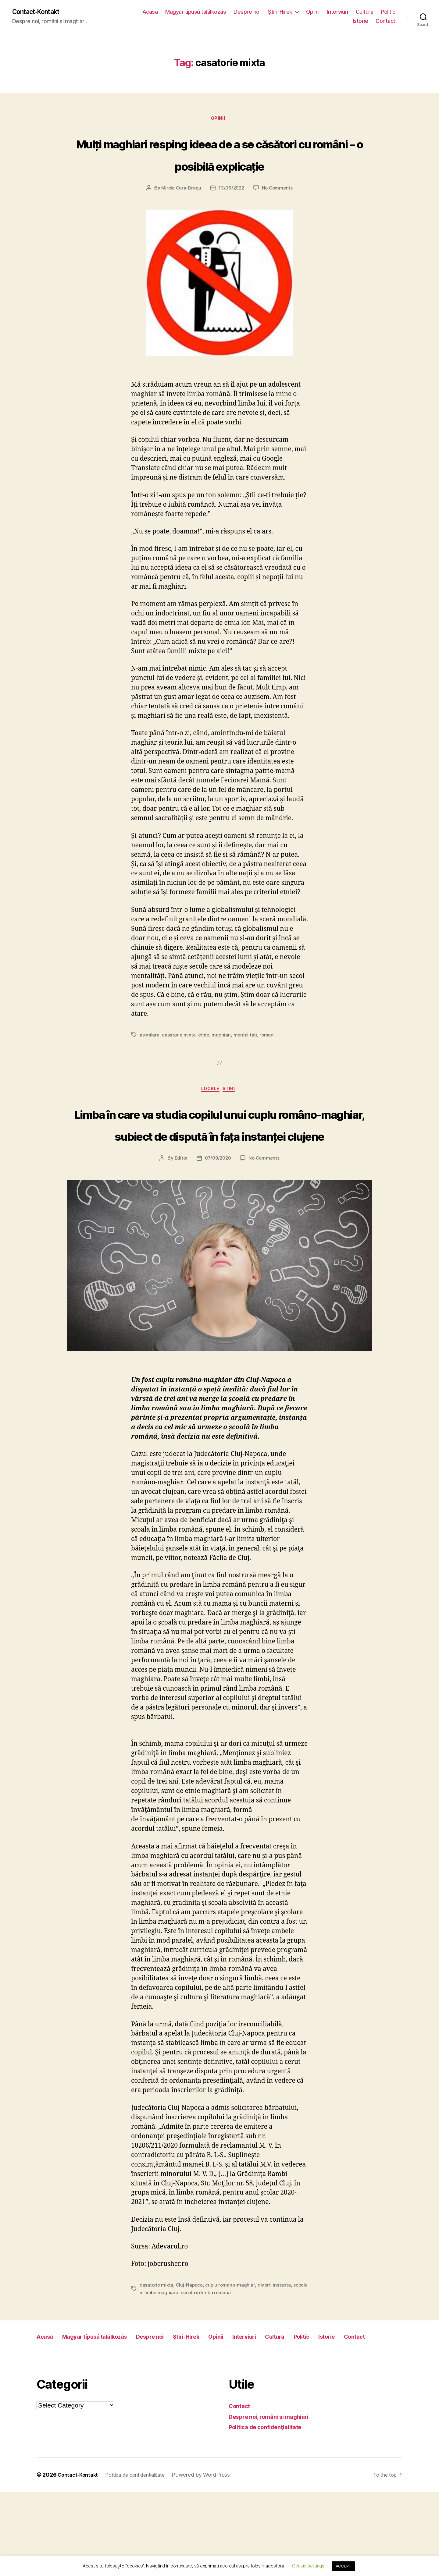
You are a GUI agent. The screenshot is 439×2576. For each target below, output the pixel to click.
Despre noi (247, 12)
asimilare (150, 1059)
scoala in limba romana (222, 2363)
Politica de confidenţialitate (270, 2511)
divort (266, 2356)
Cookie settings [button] (308, 2566)
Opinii (312, 12)
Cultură (364, 12)
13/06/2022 (231, 213)
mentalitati (247, 1059)
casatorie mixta (179, 1059)
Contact (385, 21)
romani (269, 1059)
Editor (179, 1229)
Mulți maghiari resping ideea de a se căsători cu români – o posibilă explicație (219, 166)
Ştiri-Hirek (280, 12)
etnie (205, 1059)
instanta (285, 2356)
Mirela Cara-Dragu (179, 213)
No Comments (278, 213)
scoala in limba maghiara (167, 2363)
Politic (388, 12)
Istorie (360, 21)
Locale (210, 1115)
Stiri (232, 1115)
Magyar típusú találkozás (195, 12)
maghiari (223, 1059)
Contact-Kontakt (40, 12)
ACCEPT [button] (343, 2566)
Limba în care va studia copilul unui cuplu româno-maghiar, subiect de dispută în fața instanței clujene (220, 1171)
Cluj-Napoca (190, 2356)
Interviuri (337, 12)
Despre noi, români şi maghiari (274, 2500)
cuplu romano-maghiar (232, 2356)
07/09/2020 (217, 1229)
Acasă (150, 12)
